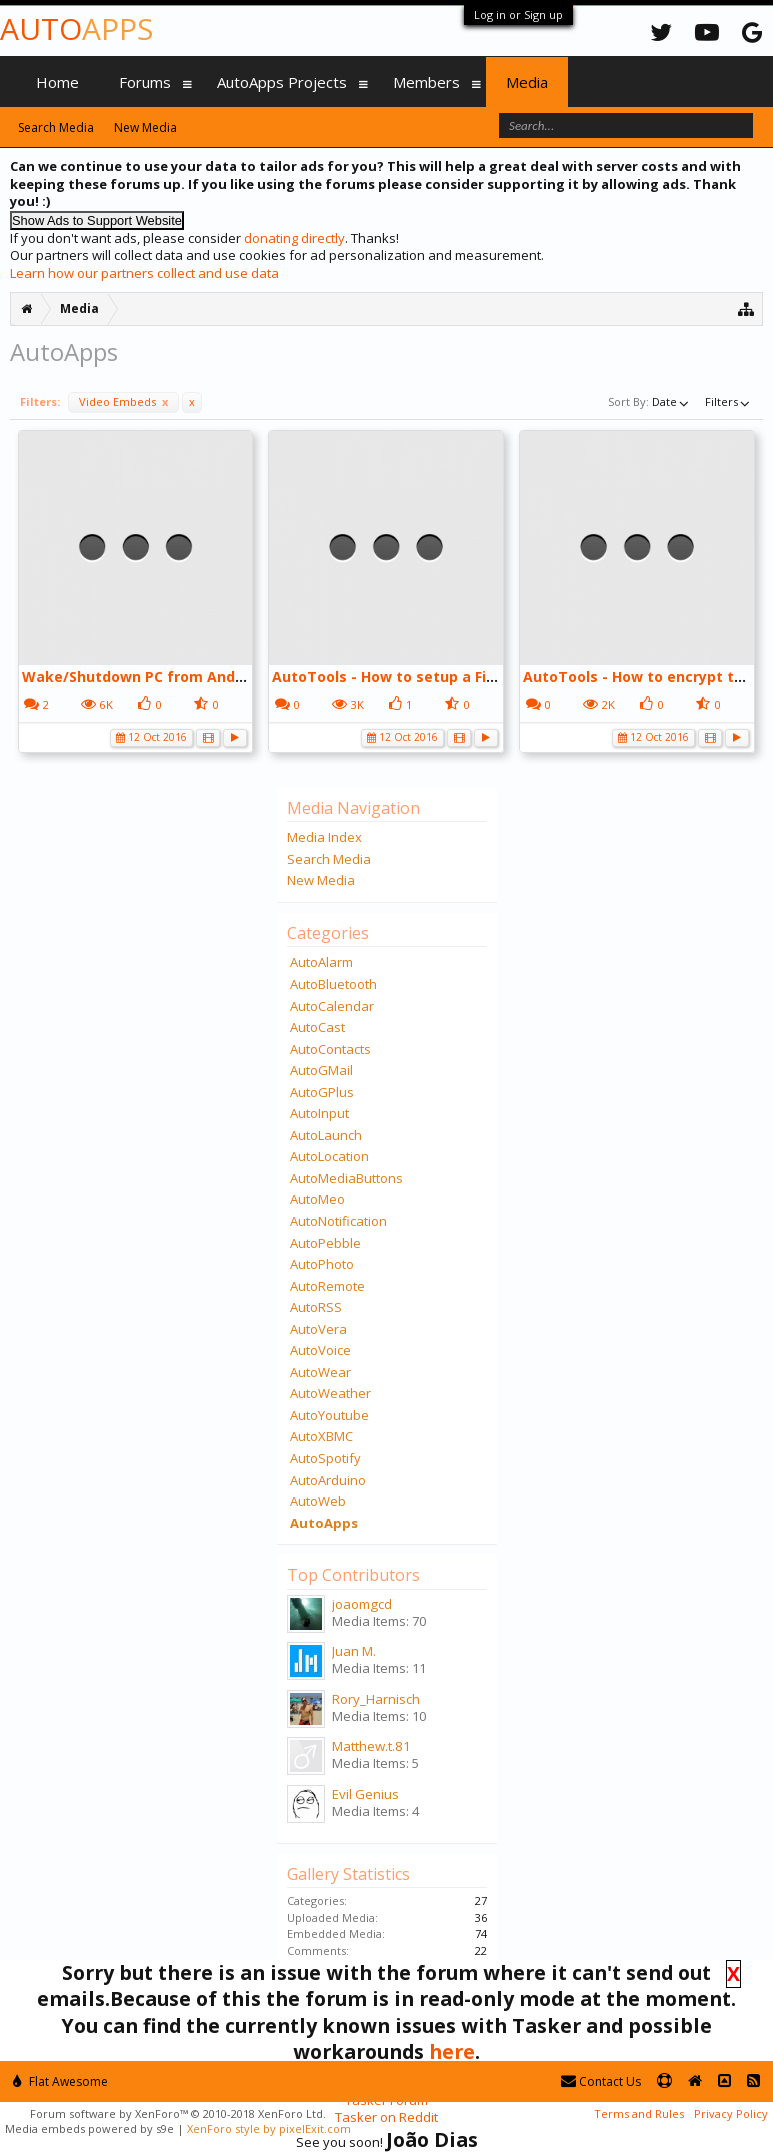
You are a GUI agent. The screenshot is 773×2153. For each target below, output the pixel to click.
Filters (729, 401)
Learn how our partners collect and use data (144, 273)
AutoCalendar (332, 1006)
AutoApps (324, 1523)
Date (672, 401)
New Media (321, 880)
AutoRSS (316, 1307)
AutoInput (319, 1113)
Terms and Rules (639, 2113)
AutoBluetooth (333, 984)
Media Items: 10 (379, 1716)
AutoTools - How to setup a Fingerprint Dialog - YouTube (477, 676)
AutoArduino (328, 1480)
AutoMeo (317, 1199)
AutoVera (318, 1329)
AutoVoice (320, 1350)
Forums (145, 82)
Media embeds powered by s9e (89, 2128)
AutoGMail (321, 1070)
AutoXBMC (321, 1436)
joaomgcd (362, 1604)
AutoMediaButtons (346, 1178)
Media (527, 82)
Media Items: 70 (379, 1621)
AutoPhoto (322, 1264)
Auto (76, 28)
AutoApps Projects (282, 82)
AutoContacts (330, 1049)
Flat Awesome (60, 2081)
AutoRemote (327, 1286)
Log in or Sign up (518, 14)
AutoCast (317, 1027)
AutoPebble (325, 1243)
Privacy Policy (731, 2113)
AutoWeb (318, 1501)
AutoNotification (338, 1221)
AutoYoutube (329, 1415)
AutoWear (320, 1372)
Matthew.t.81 (371, 1746)
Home (57, 82)
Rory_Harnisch (376, 1699)
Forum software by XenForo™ (178, 2113)
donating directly (294, 238)
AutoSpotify (325, 1458)
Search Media (329, 859)
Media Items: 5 (375, 1763)
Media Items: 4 (375, 1811)
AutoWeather (330, 1393)
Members (426, 82)
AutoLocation (329, 1156)
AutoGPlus (322, 1092)
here (452, 2051)
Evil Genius (365, 1794)
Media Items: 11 (379, 1668)
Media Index (324, 837)
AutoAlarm (321, 962)
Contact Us (601, 2081)
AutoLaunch (326, 1135)
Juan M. (354, 1651)
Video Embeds (123, 401)
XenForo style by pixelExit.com (269, 2128)
